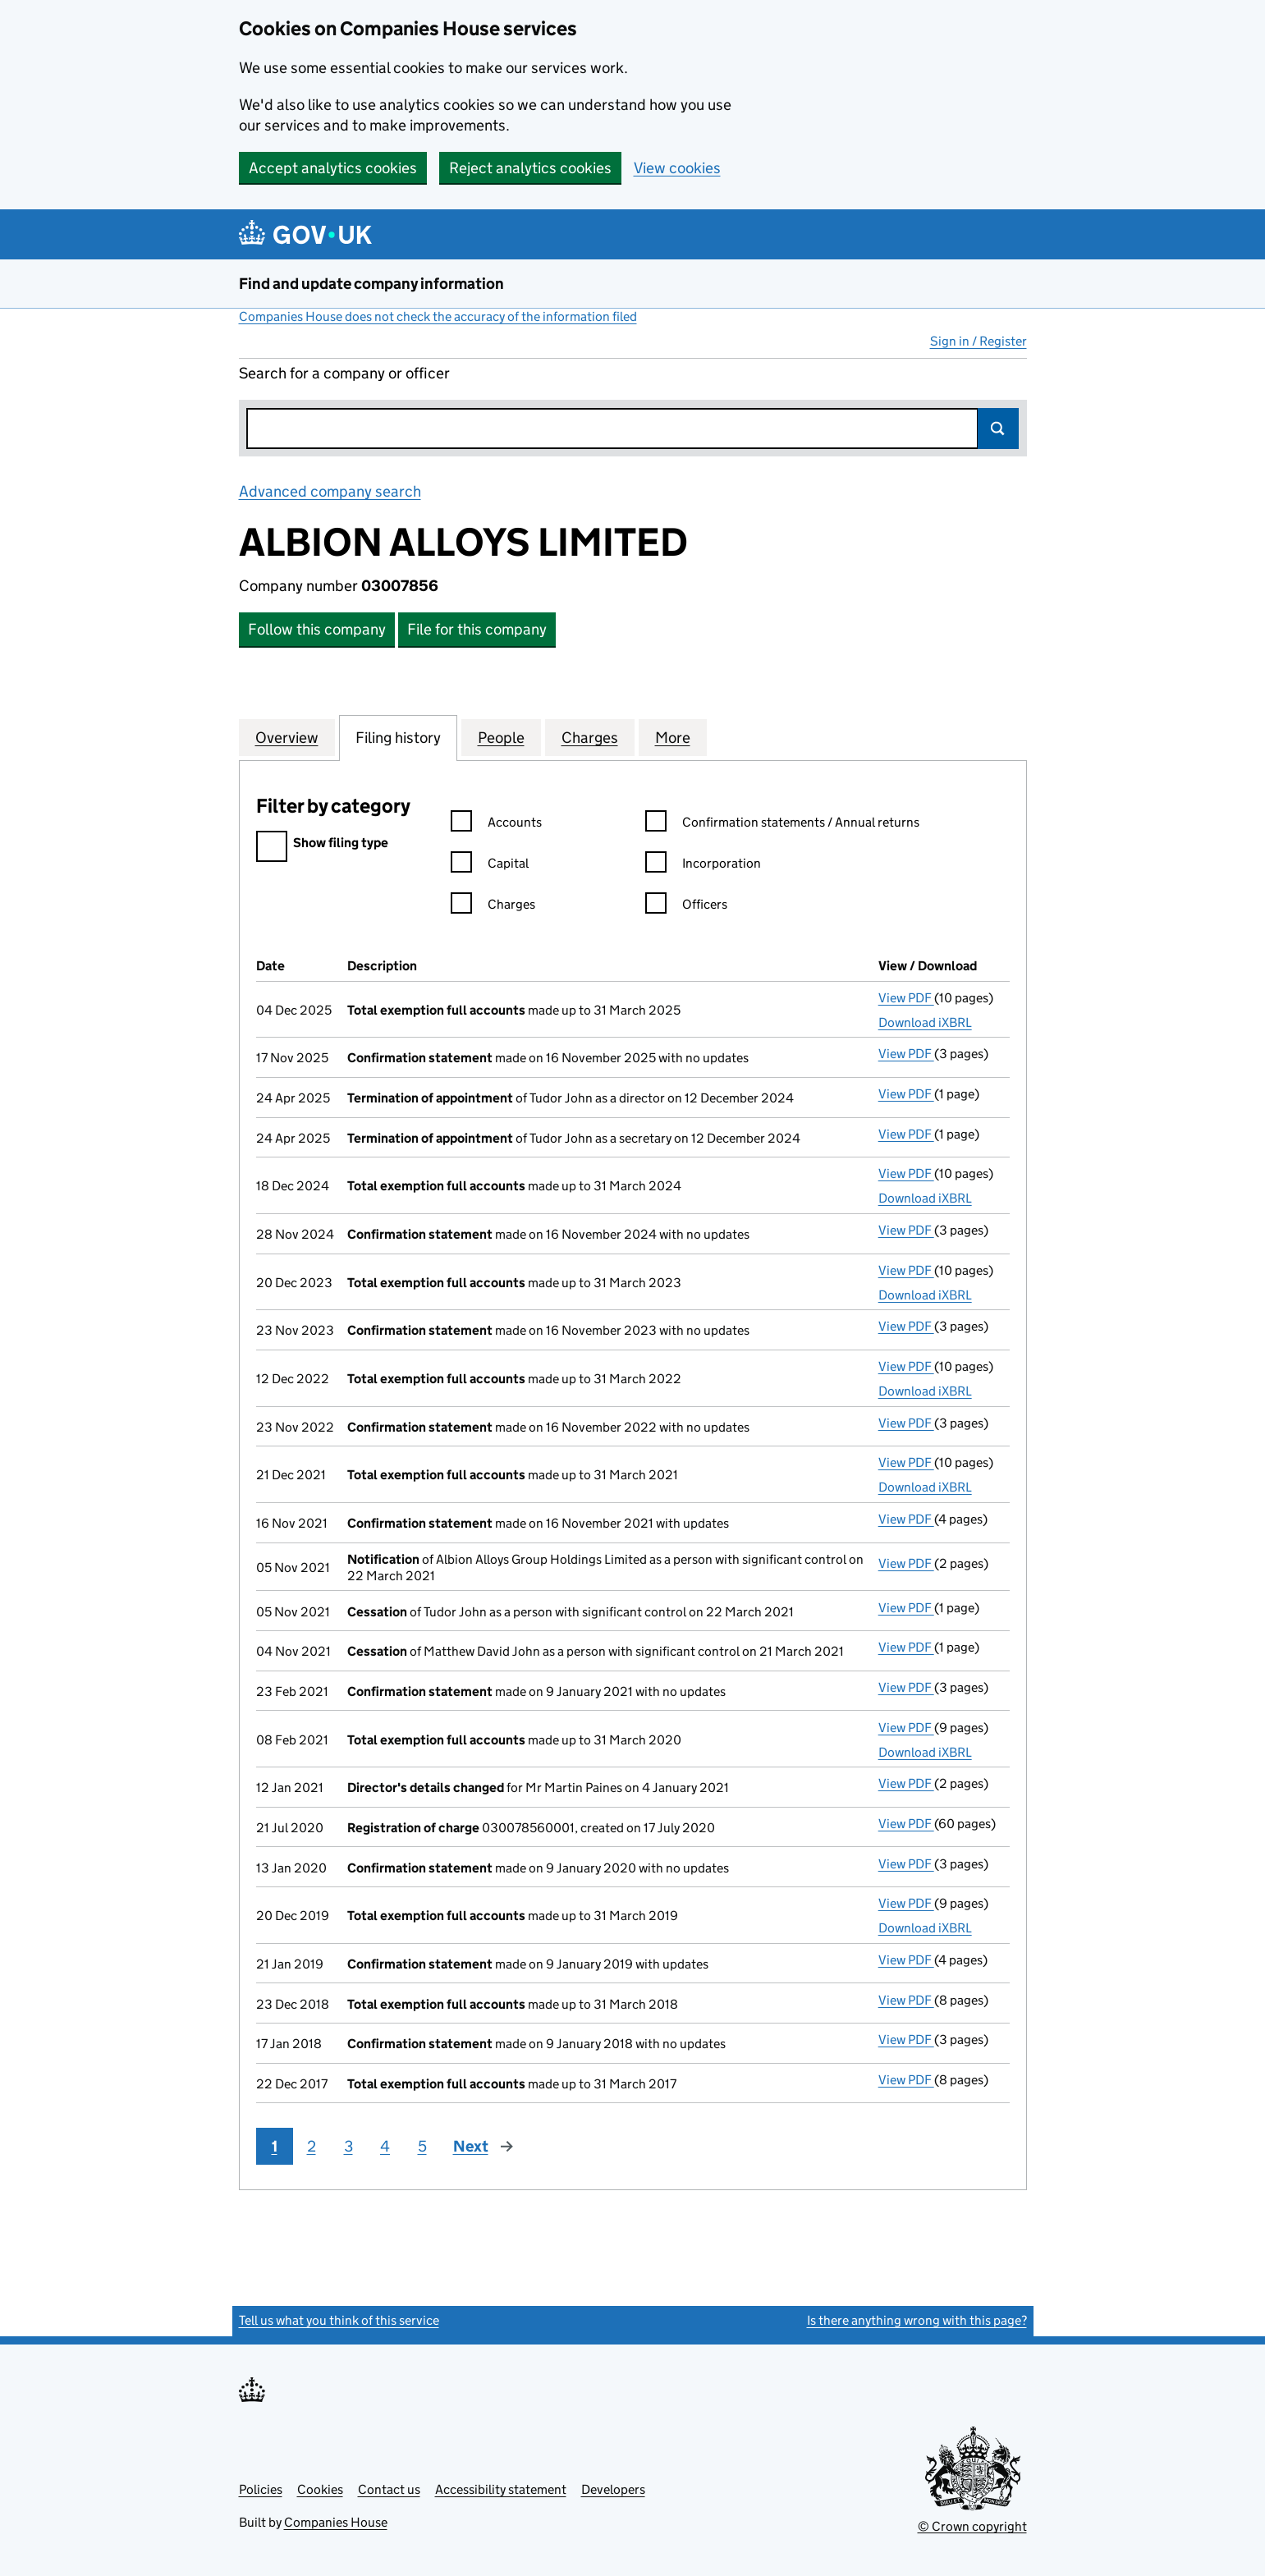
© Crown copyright (972, 2526)
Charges (493, 906)
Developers (613, 2489)
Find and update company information (371, 283)
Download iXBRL (925, 1022)
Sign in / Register (978, 341)
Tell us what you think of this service (339, 2320)
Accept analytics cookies (333, 167)
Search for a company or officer (344, 373)
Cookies (320, 2489)
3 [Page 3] (348, 2146)
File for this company (477, 629)
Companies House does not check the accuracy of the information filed (438, 316)
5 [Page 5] (422, 2146)
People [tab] (501, 737)
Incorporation (703, 865)
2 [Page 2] (311, 2146)
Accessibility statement (500, 2489)
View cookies (677, 168)
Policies (260, 2489)
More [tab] (672, 737)
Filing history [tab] (398, 737)
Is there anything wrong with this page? (917, 2320)
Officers (686, 906)
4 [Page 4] (385, 2146)
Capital (490, 865)
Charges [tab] (589, 737)
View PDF (906, 998)
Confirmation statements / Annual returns (782, 824)
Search (998, 428)
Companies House (335, 2522)
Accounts (496, 824)
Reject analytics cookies (530, 167)
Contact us (389, 2489)
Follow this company (317, 629)
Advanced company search (330, 491)
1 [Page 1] (274, 2146)
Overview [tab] (287, 737)
